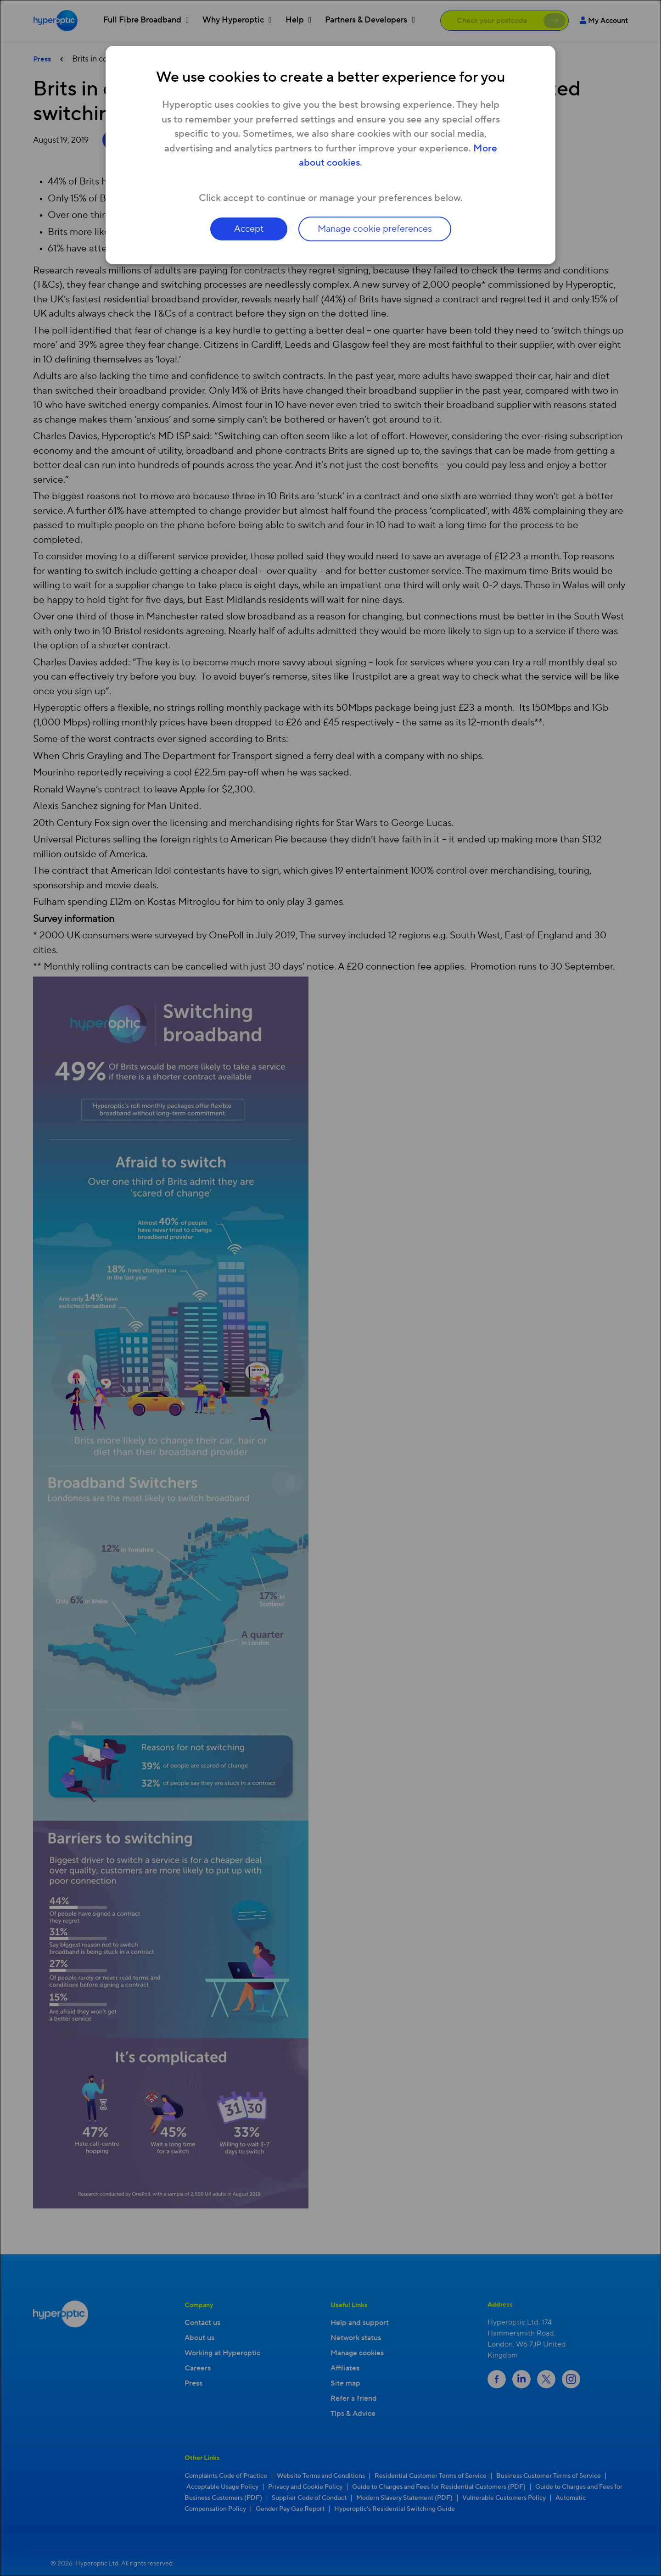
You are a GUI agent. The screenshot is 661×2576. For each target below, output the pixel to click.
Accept (248, 229)
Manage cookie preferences (375, 229)
